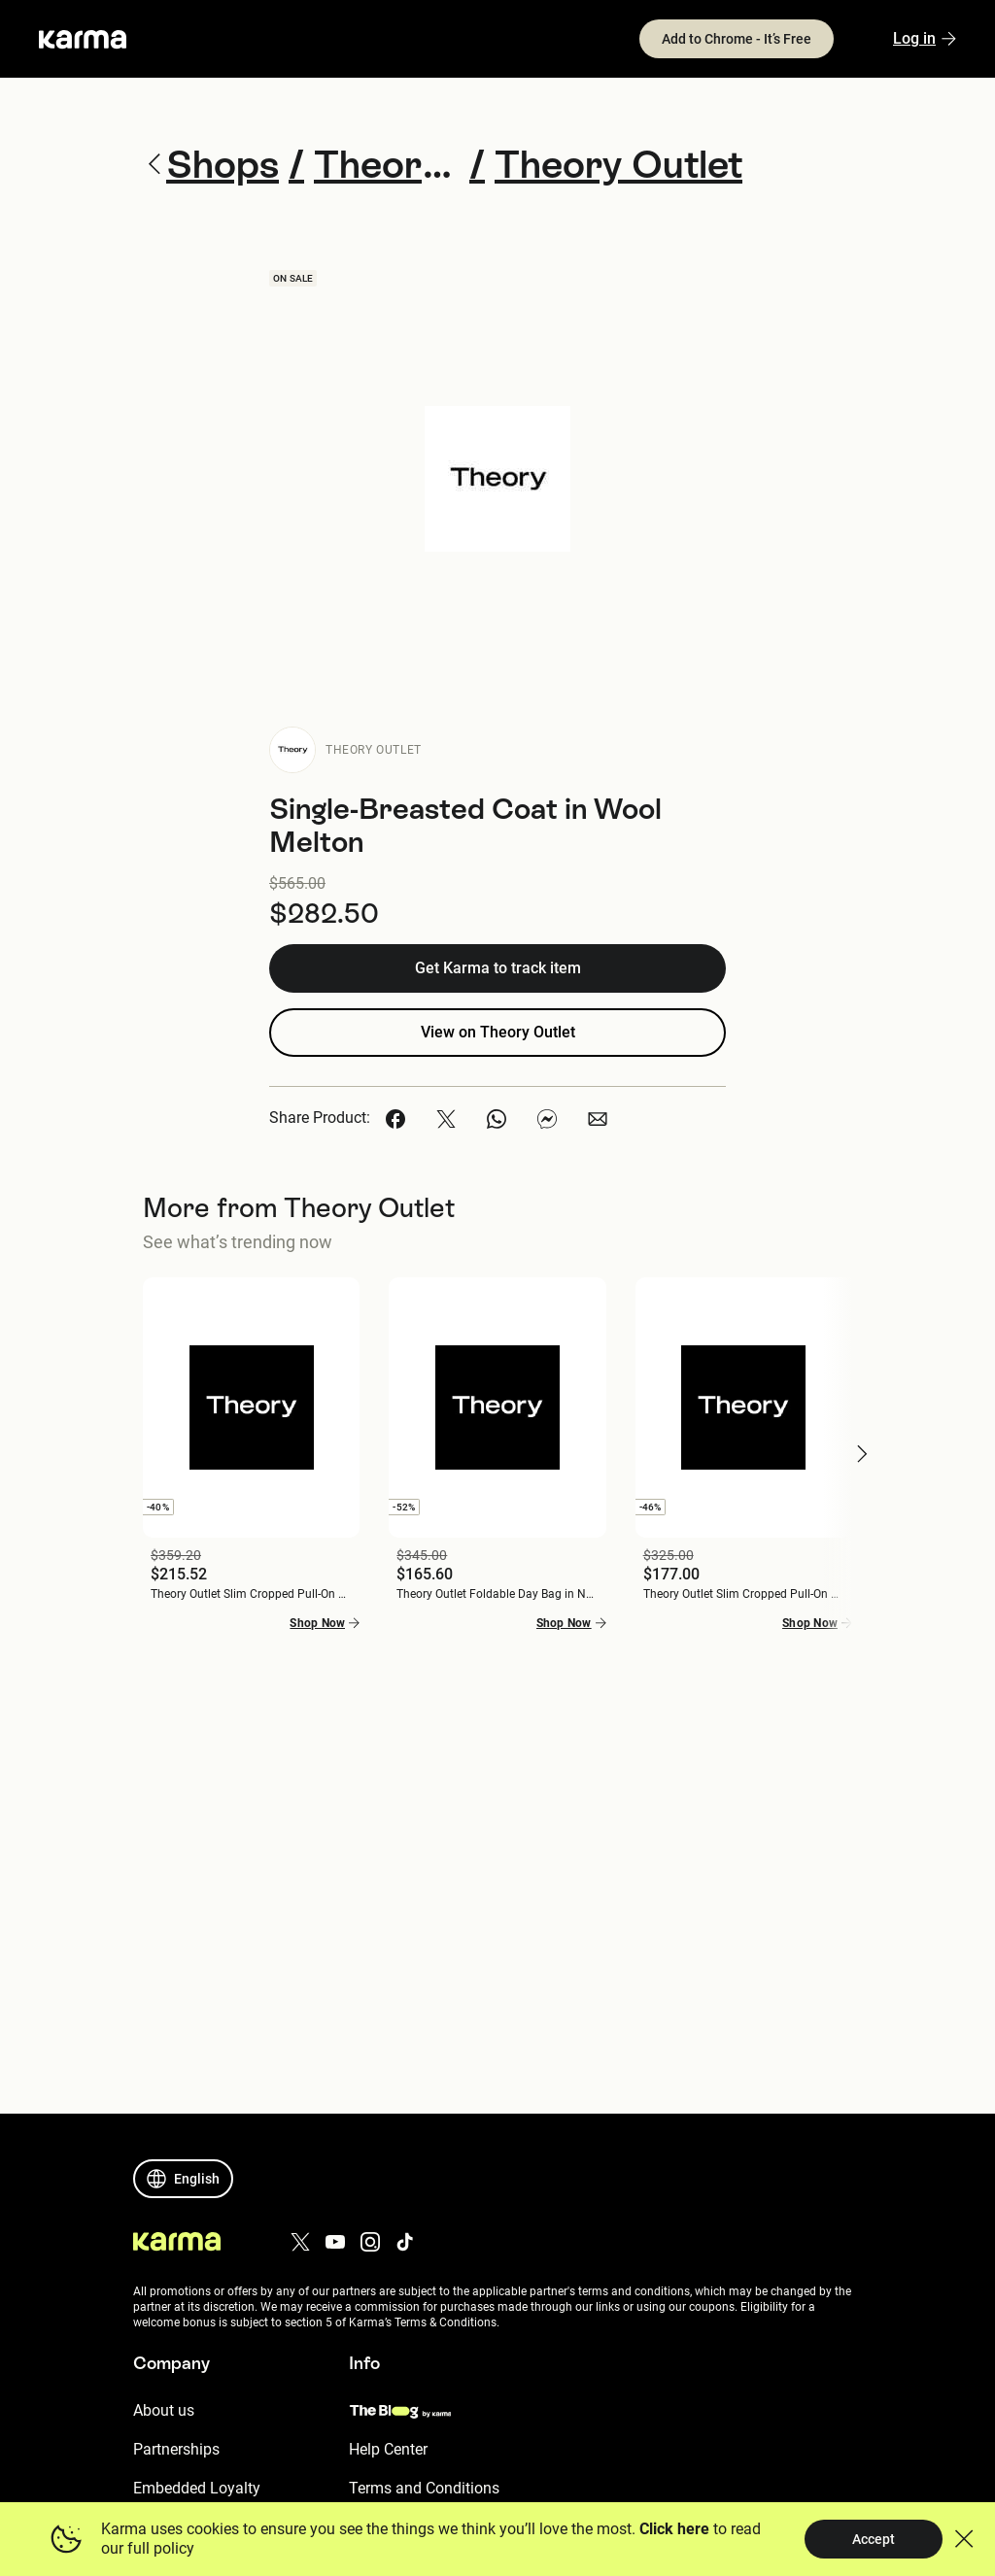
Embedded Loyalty (196, 2488)
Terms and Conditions (424, 2488)
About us (163, 2410)
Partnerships (176, 2449)
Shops (211, 164)
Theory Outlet (374, 750)
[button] (395, 1119)
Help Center (388, 2449)
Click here (674, 2529)
